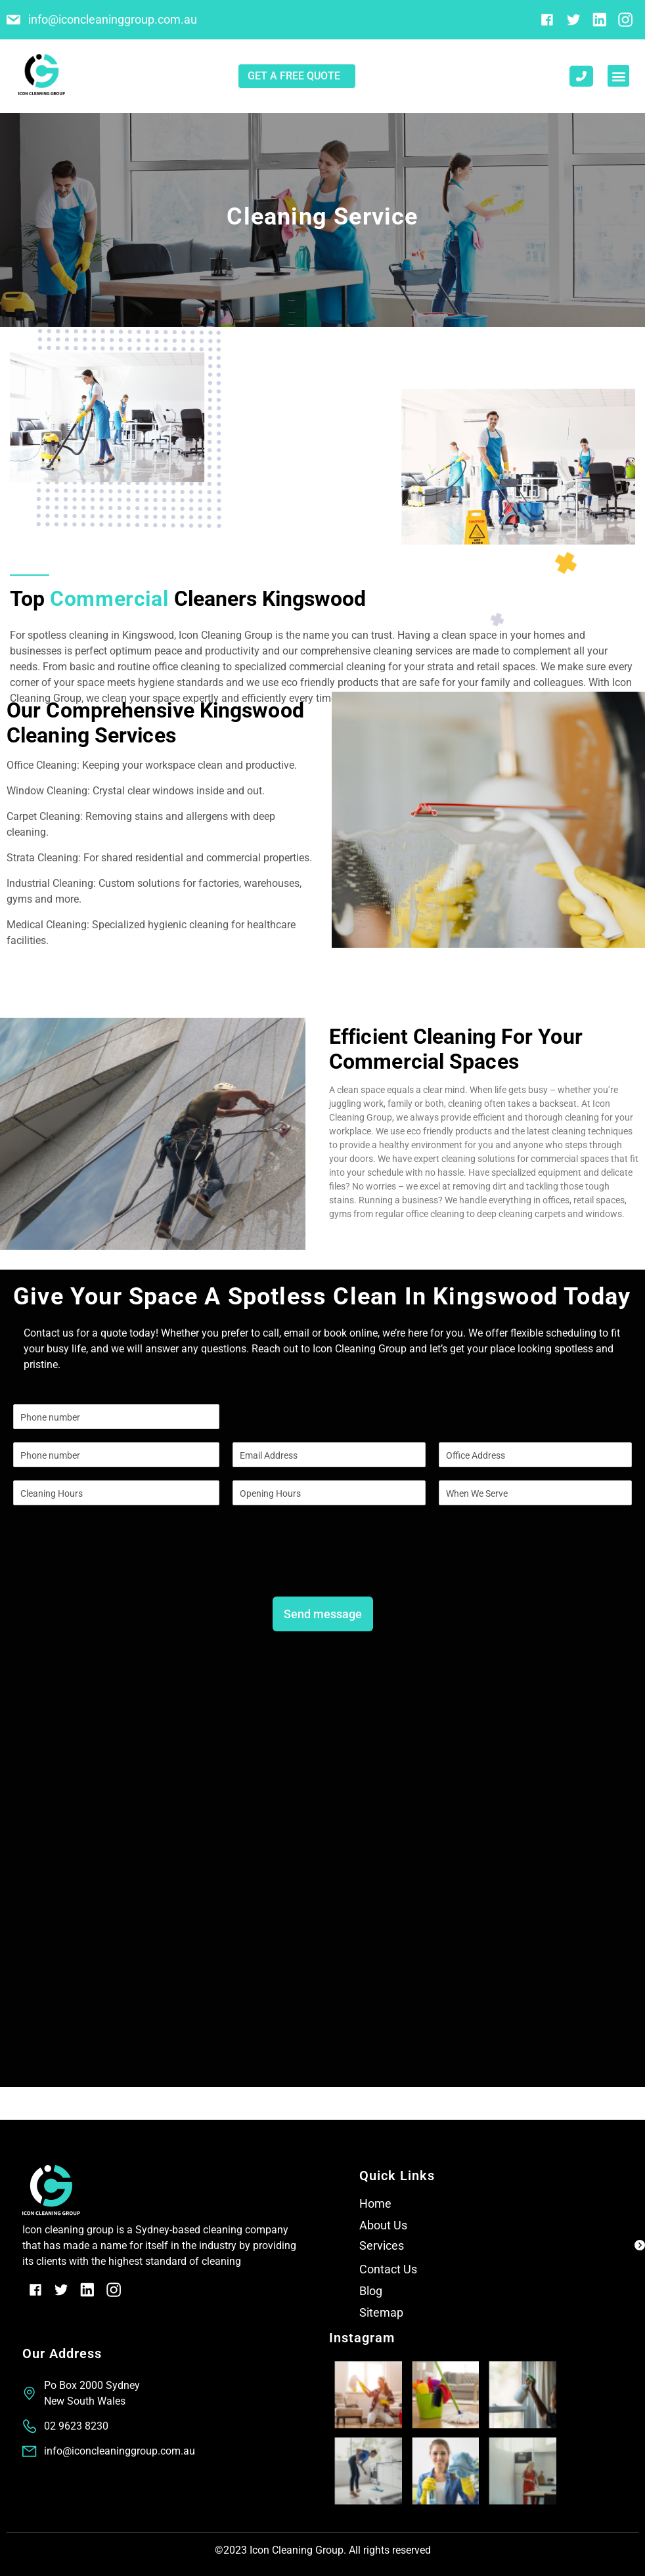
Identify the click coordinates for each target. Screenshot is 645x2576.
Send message (323, 1614)
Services (381, 2245)
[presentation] (113, 1567)
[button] (618, 76)
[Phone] (116, 1454)
